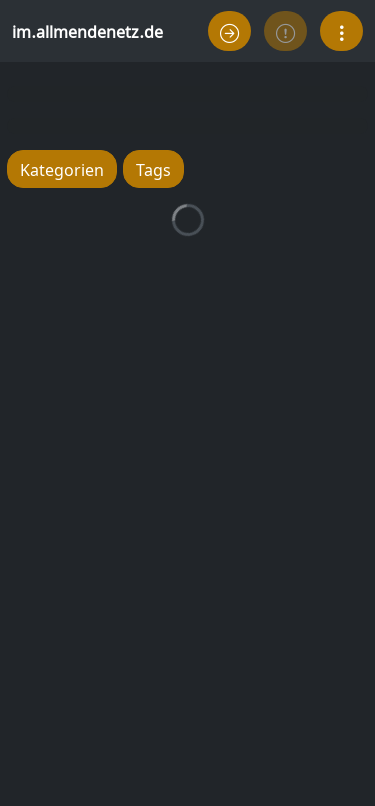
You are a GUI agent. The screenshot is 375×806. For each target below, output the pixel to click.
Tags (153, 168)
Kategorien (62, 168)
